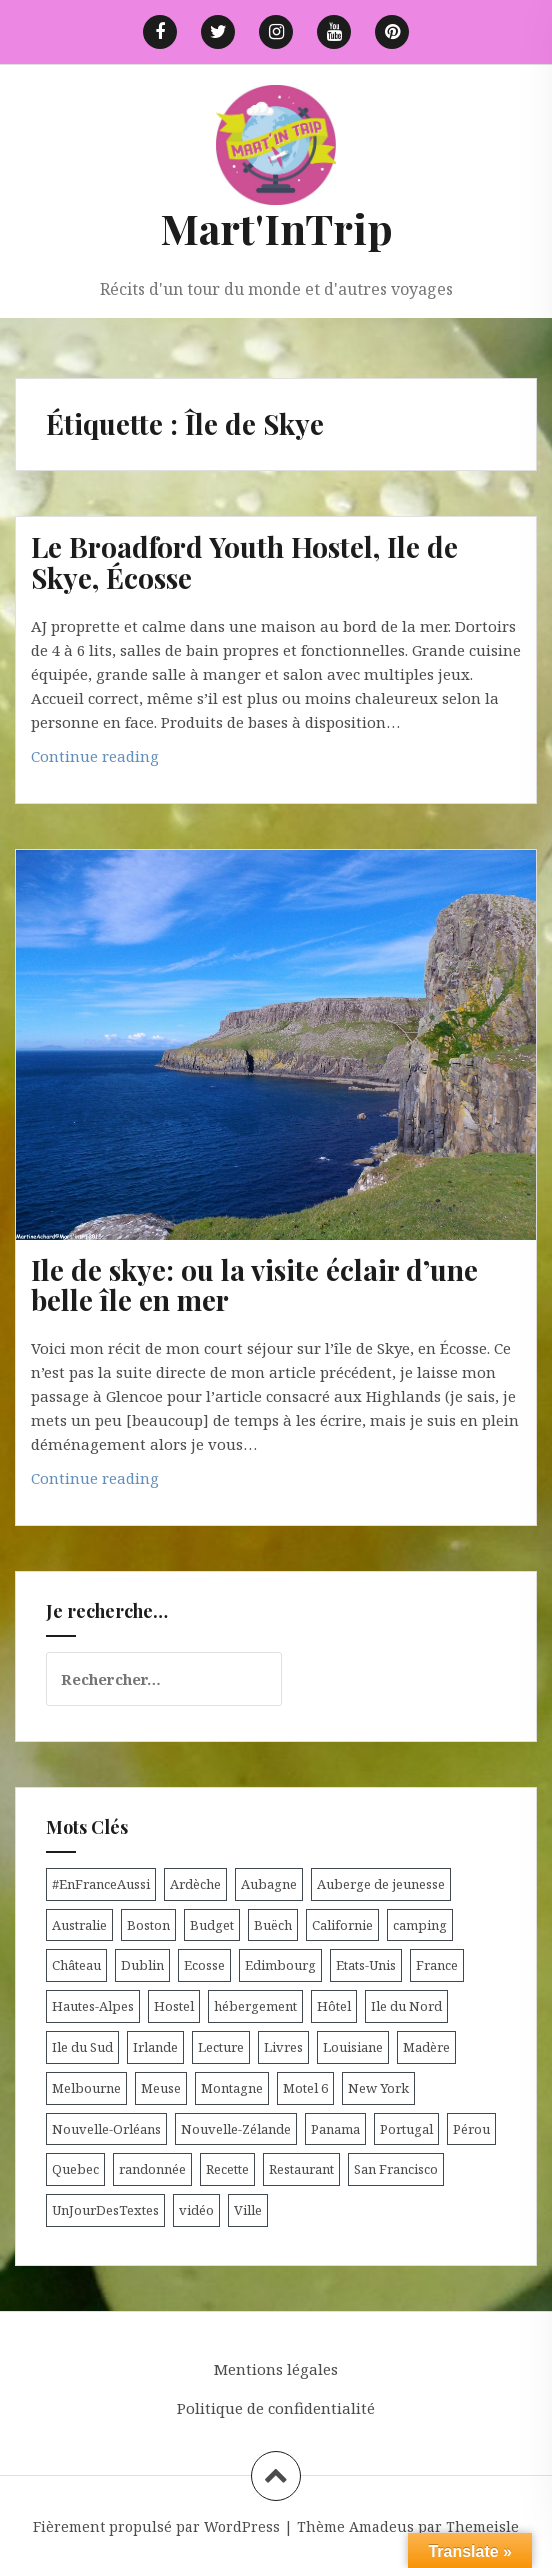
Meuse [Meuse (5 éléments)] (161, 2088)
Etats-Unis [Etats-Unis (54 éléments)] (366, 1965)
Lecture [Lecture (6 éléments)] (221, 2047)
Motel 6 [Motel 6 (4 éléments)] (305, 2088)
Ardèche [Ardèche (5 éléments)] (195, 1884)
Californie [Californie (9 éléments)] (342, 1925)
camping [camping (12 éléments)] (420, 1925)
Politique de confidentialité (276, 2408)
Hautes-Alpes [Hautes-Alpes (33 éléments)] (93, 2006)
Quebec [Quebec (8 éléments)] (75, 2169)
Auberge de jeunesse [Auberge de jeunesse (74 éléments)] (381, 1884)
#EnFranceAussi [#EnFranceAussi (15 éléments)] (101, 1884)
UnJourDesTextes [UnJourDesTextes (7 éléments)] (105, 2210)
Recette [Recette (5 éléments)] (227, 2169)
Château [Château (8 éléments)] (76, 1965)
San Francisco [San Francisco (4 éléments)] (396, 2169)
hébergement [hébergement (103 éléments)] (255, 2006)
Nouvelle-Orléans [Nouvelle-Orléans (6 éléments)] (106, 2129)
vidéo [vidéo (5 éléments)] (196, 2210)
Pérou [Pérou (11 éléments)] (471, 2129)
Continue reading (131, 760)
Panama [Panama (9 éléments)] (335, 2129)
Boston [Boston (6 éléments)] (148, 1925)
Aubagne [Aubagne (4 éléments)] (269, 1884)
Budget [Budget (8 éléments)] (212, 1925)
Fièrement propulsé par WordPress (156, 2526)
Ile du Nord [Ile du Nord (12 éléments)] (406, 2006)
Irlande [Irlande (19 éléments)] (155, 2047)
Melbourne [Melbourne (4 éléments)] (86, 2088)
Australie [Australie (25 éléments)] (79, 1925)
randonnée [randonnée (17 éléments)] (152, 2169)
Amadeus (381, 2526)
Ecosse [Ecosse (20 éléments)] (204, 1965)
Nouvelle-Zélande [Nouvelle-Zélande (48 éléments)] (236, 2129)
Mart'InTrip (276, 228)
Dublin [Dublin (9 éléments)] (142, 1965)
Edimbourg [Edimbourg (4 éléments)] (280, 1965)
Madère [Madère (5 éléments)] (426, 2047)
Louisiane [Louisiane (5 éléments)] (353, 2047)
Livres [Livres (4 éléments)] (283, 2047)
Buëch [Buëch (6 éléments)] (273, 1925)
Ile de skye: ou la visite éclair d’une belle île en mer (254, 1285)
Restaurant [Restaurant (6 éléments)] (301, 2169)
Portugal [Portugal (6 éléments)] (406, 2129)
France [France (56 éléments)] (437, 1965)
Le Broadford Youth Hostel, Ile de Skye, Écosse (244, 562)
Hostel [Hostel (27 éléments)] (174, 2006)
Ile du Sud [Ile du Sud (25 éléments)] (82, 2047)
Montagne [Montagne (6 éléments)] (232, 2088)
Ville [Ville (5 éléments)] (248, 2210)
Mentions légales (276, 2369)
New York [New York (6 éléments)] (378, 2088)
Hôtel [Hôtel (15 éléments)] (334, 2006)
